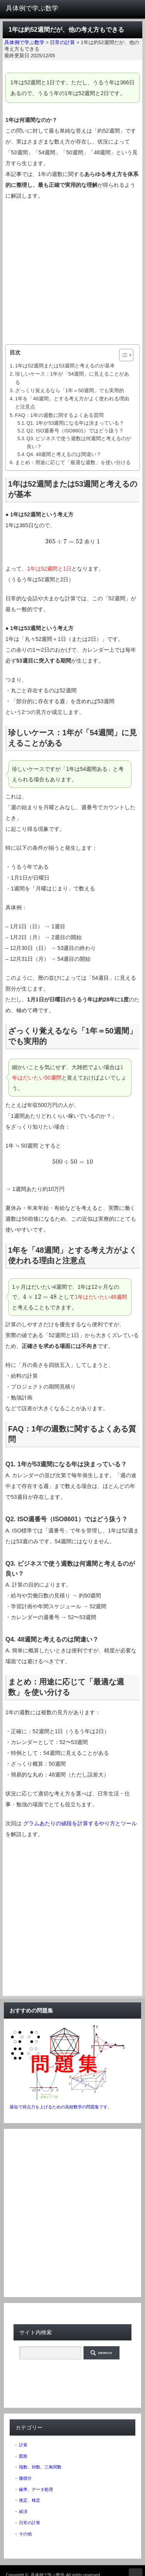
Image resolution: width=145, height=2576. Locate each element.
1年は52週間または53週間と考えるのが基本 (65, 366)
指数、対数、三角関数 (40, 2467)
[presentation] (72, 541)
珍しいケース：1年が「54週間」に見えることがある (72, 378)
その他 (25, 2534)
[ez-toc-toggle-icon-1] (122, 355)
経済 (23, 2511)
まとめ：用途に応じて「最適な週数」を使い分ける (73, 462)
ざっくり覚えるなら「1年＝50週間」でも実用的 (69, 390)
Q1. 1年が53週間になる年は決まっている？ (76, 423)
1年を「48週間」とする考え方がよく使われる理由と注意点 (72, 403)
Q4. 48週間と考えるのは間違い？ (64, 454)
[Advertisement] (72, 273)
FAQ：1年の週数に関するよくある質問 (59, 415)
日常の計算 (29, 2522)
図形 (23, 2456)
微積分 (25, 2478)
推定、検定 (29, 2500)
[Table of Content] (126, 355)
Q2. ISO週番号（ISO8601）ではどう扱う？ (75, 431)
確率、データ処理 (36, 2489)
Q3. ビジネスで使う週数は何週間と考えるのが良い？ (79, 442)
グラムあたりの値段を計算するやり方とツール (80, 1823)
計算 (23, 2445)
